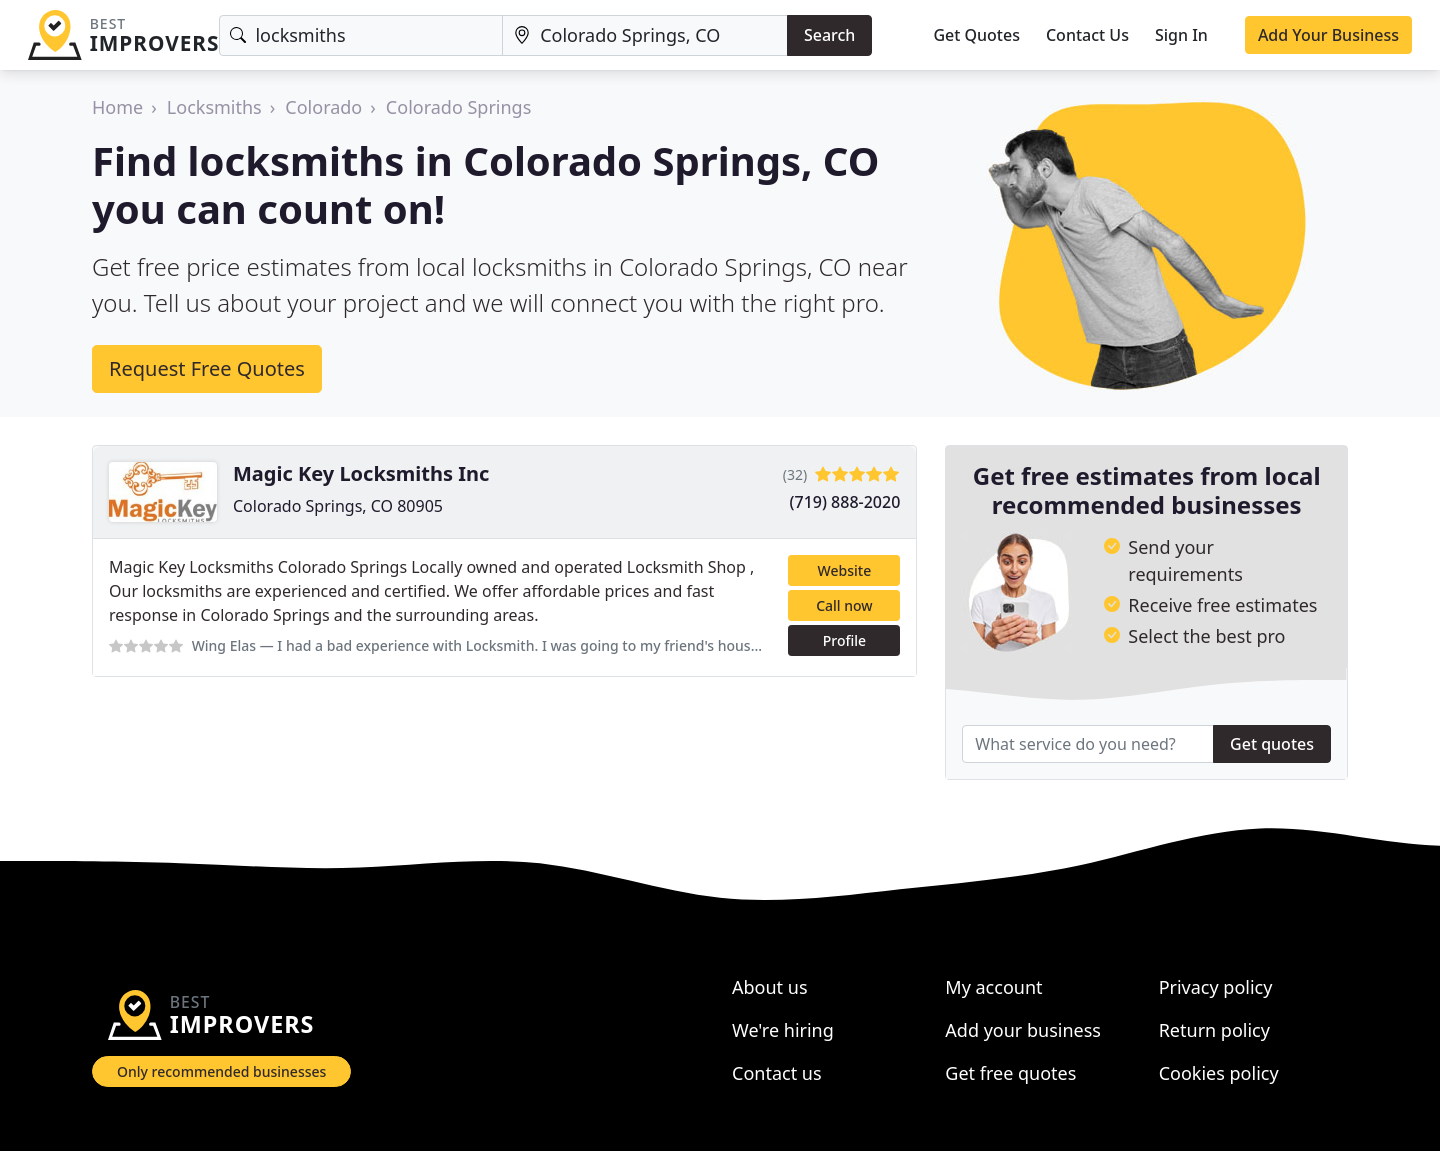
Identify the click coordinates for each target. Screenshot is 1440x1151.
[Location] (645, 35)
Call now (844, 605)
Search (829, 35)
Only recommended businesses (221, 1071)
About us (770, 987)
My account (993, 987)
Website (845, 570)
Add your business (1023, 1030)
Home (117, 107)
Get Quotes (976, 35)
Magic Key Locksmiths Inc (361, 473)
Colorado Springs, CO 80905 (338, 506)
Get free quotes (1010, 1073)
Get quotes (1272, 744)
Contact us (777, 1073)
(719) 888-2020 (845, 502)
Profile (844, 640)
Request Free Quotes (207, 368)
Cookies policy (1219, 1073)
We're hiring (783, 1030)
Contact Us (1087, 35)
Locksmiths (214, 107)
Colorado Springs (458, 107)
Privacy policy (1216, 987)
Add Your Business (1328, 35)
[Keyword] (361, 35)
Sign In (1181, 35)
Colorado (323, 107)
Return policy (1214, 1030)
